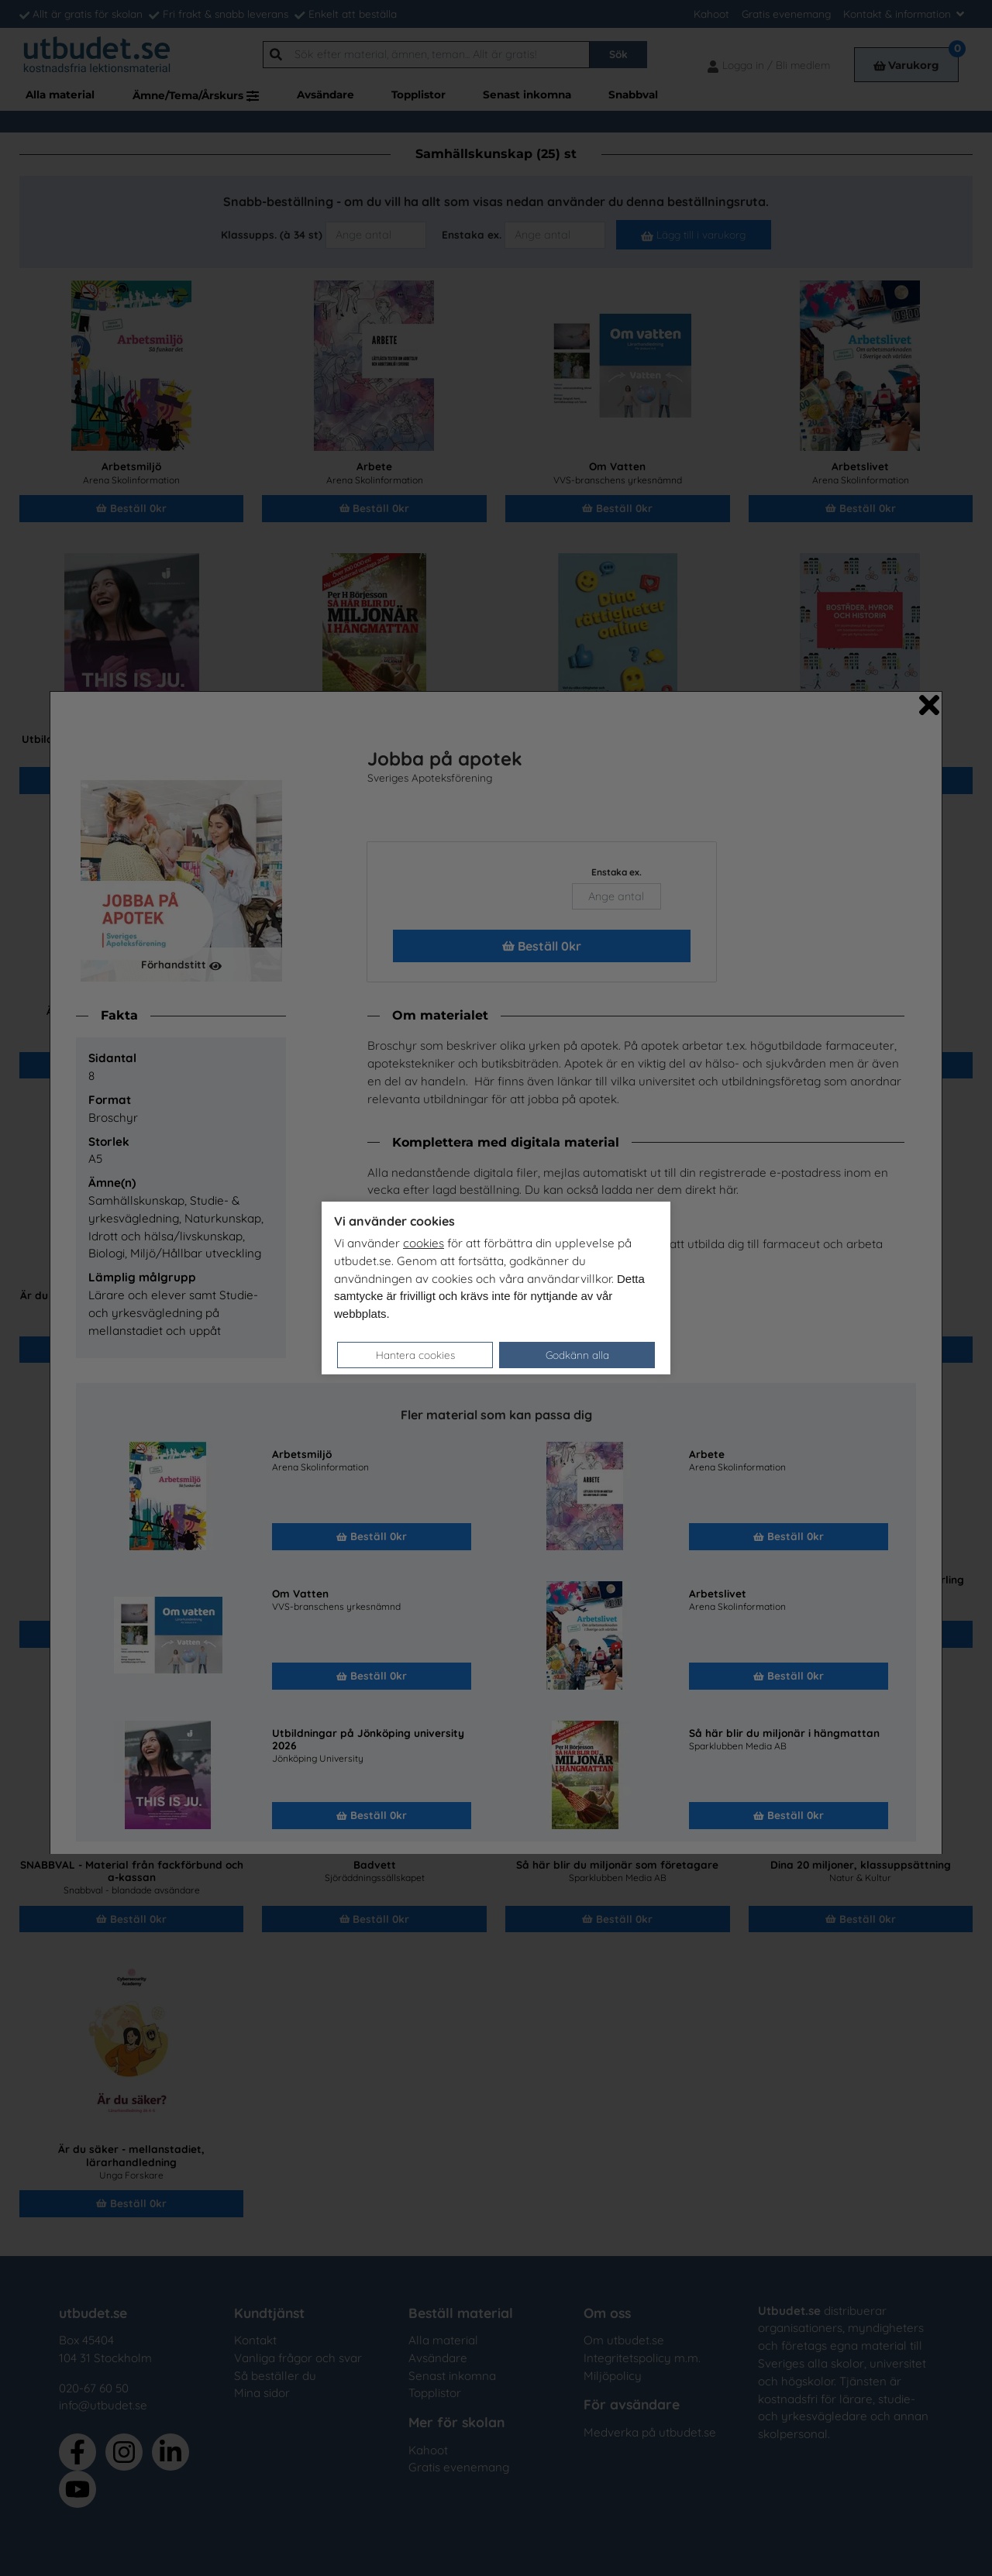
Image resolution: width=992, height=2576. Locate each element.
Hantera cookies (415, 1354)
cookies (423, 1243)
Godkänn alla (577, 1354)
